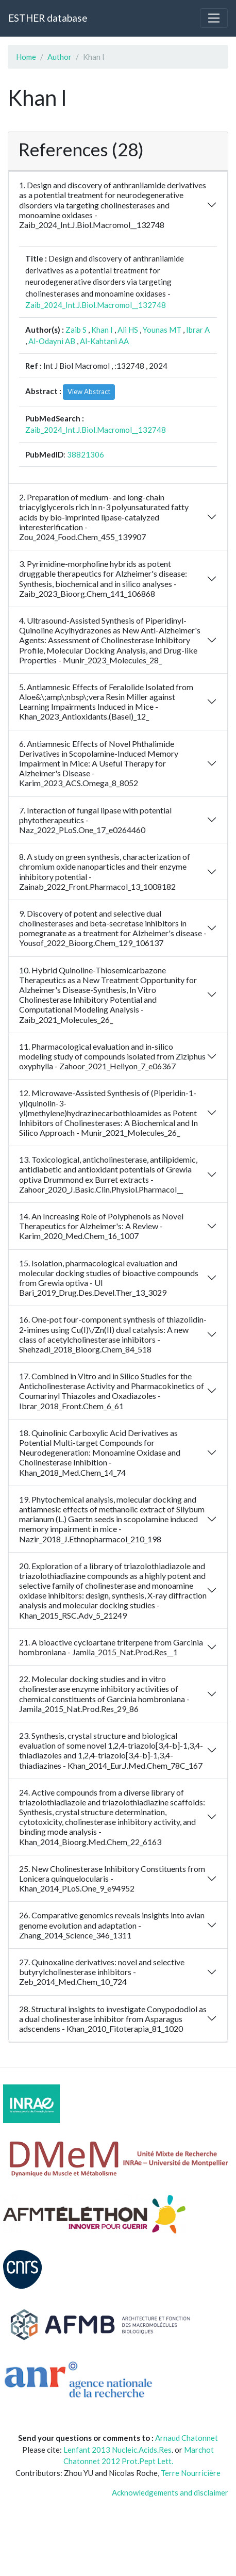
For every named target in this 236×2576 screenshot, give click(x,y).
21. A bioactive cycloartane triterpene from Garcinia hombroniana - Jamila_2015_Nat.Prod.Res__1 (111, 1647)
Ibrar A (198, 329)
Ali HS (127, 329)
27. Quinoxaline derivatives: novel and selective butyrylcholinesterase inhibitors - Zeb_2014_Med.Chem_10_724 (101, 1971)
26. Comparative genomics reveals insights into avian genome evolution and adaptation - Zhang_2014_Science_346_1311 (112, 1924)
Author (59, 56)
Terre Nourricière (191, 2472)
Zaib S (76, 329)
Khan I (102, 329)
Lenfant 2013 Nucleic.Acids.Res (117, 2449)
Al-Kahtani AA (104, 341)
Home (26, 56)
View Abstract (89, 391)
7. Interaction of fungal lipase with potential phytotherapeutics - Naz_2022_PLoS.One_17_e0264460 (95, 820)
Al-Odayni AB (51, 341)
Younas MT (162, 329)
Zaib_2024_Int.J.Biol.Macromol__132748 (95, 304)
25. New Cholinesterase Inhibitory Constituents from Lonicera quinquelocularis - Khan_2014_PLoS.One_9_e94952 (112, 1878)
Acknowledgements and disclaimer (170, 2492)
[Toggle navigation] (214, 18)
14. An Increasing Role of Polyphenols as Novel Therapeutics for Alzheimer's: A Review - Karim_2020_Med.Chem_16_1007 (101, 1226)
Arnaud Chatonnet (186, 2437)
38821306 (85, 454)
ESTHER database (47, 18)
